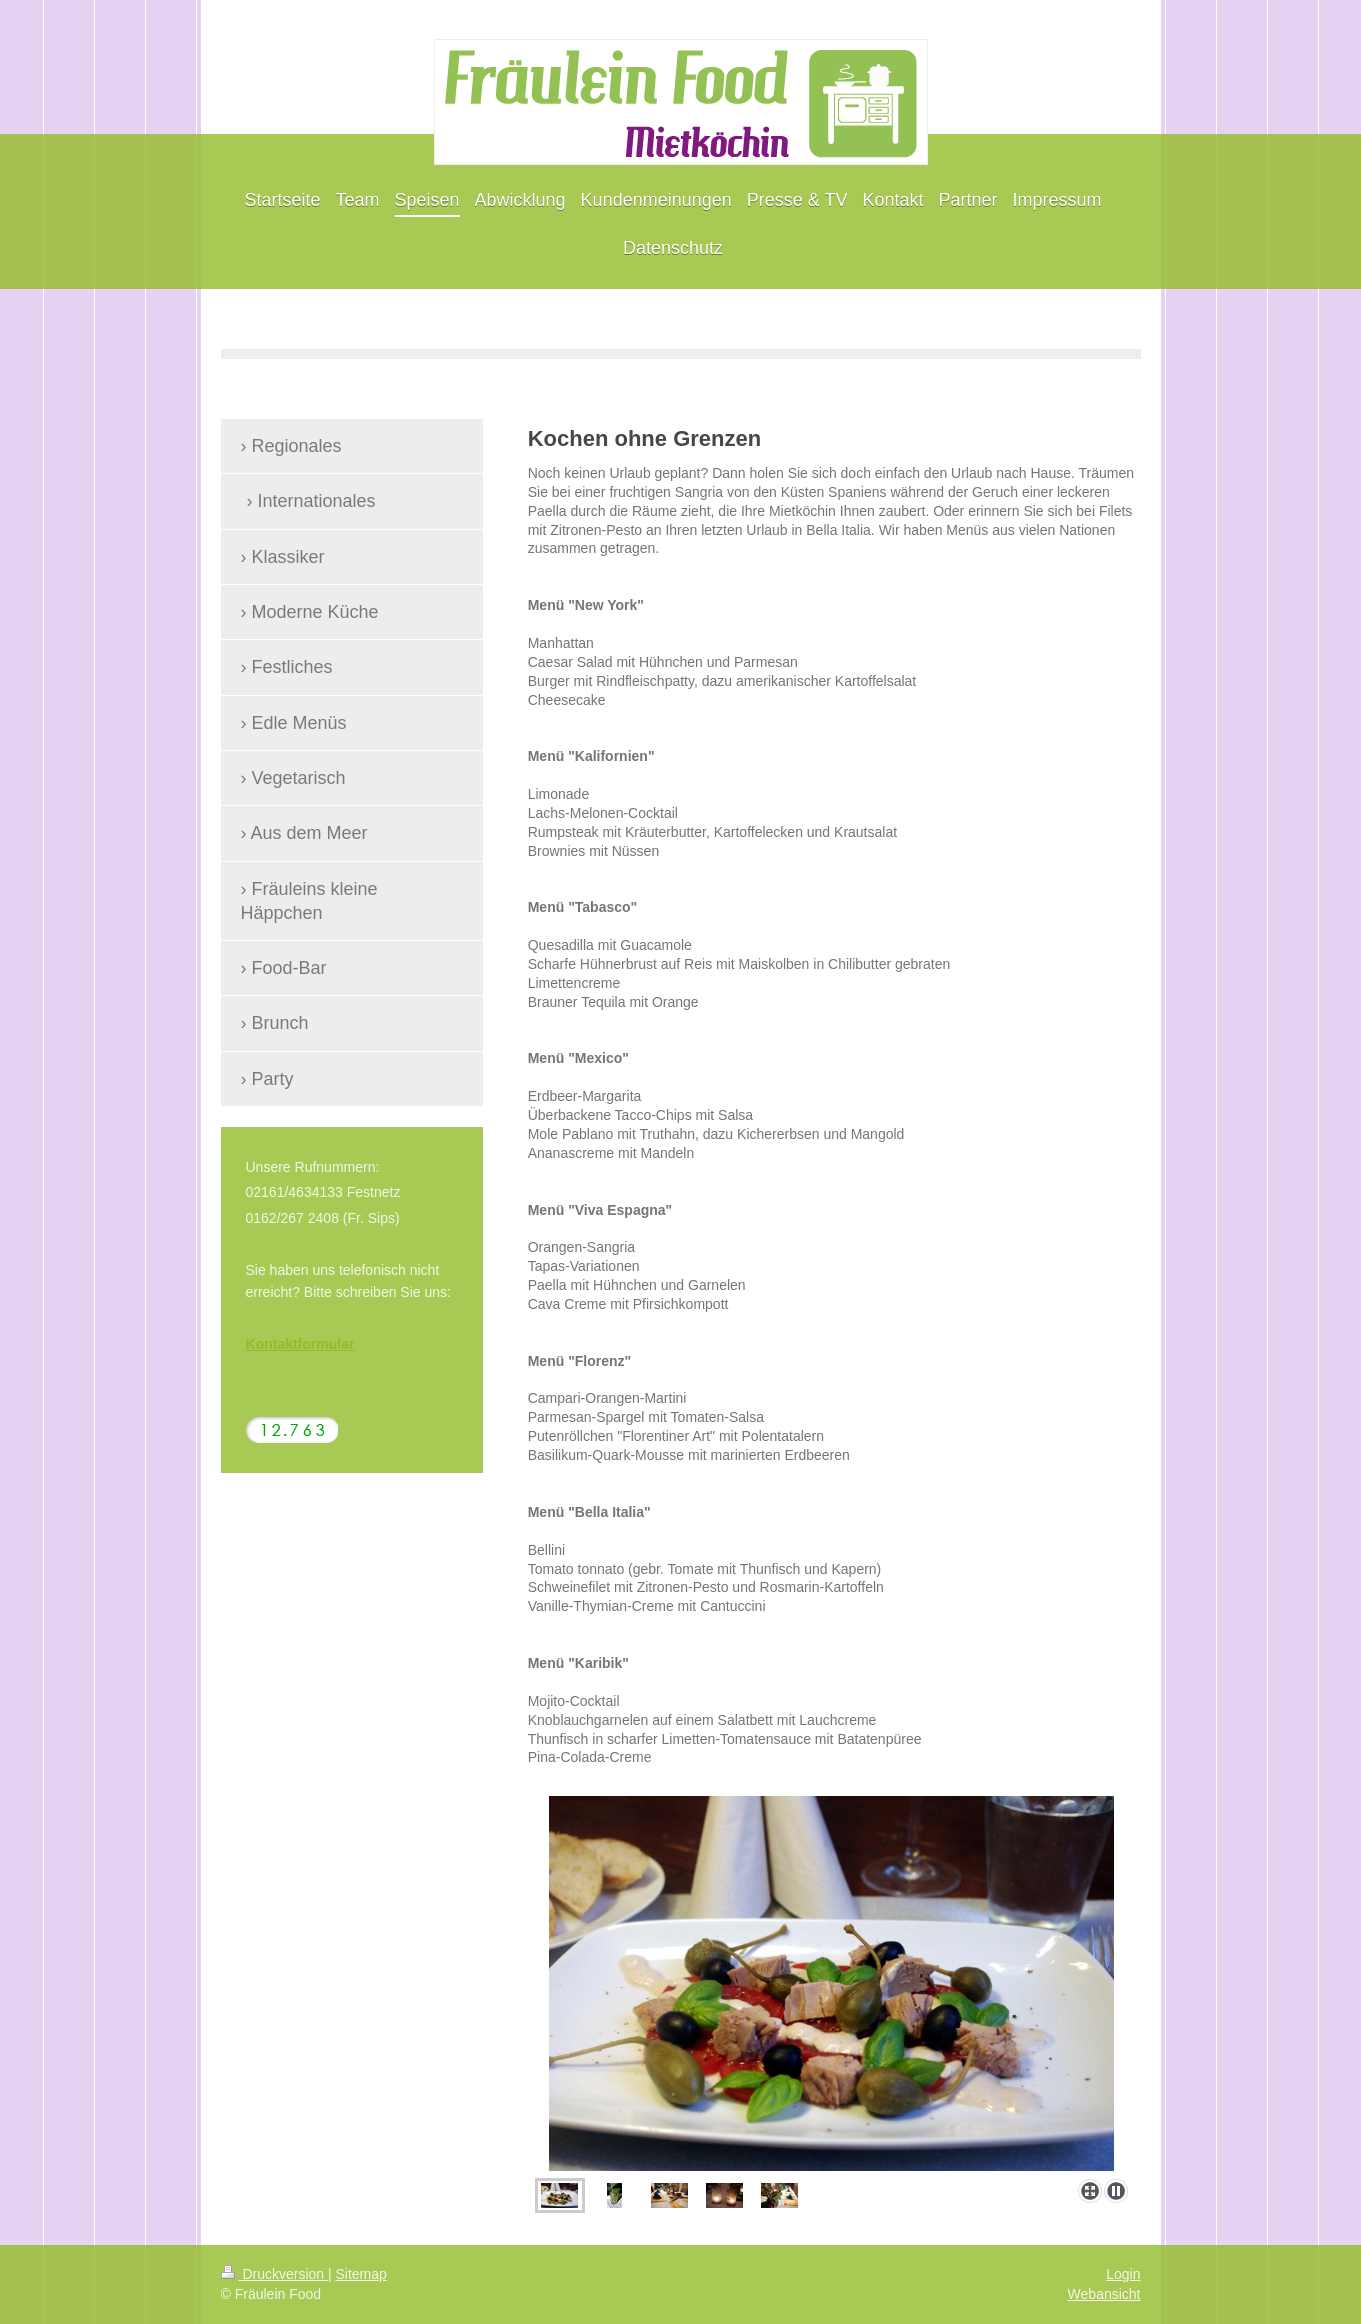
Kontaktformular (300, 1344)
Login (1123, 2274)
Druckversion (274, 2274)
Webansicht (1104, 2294)
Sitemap (361, 2274)
